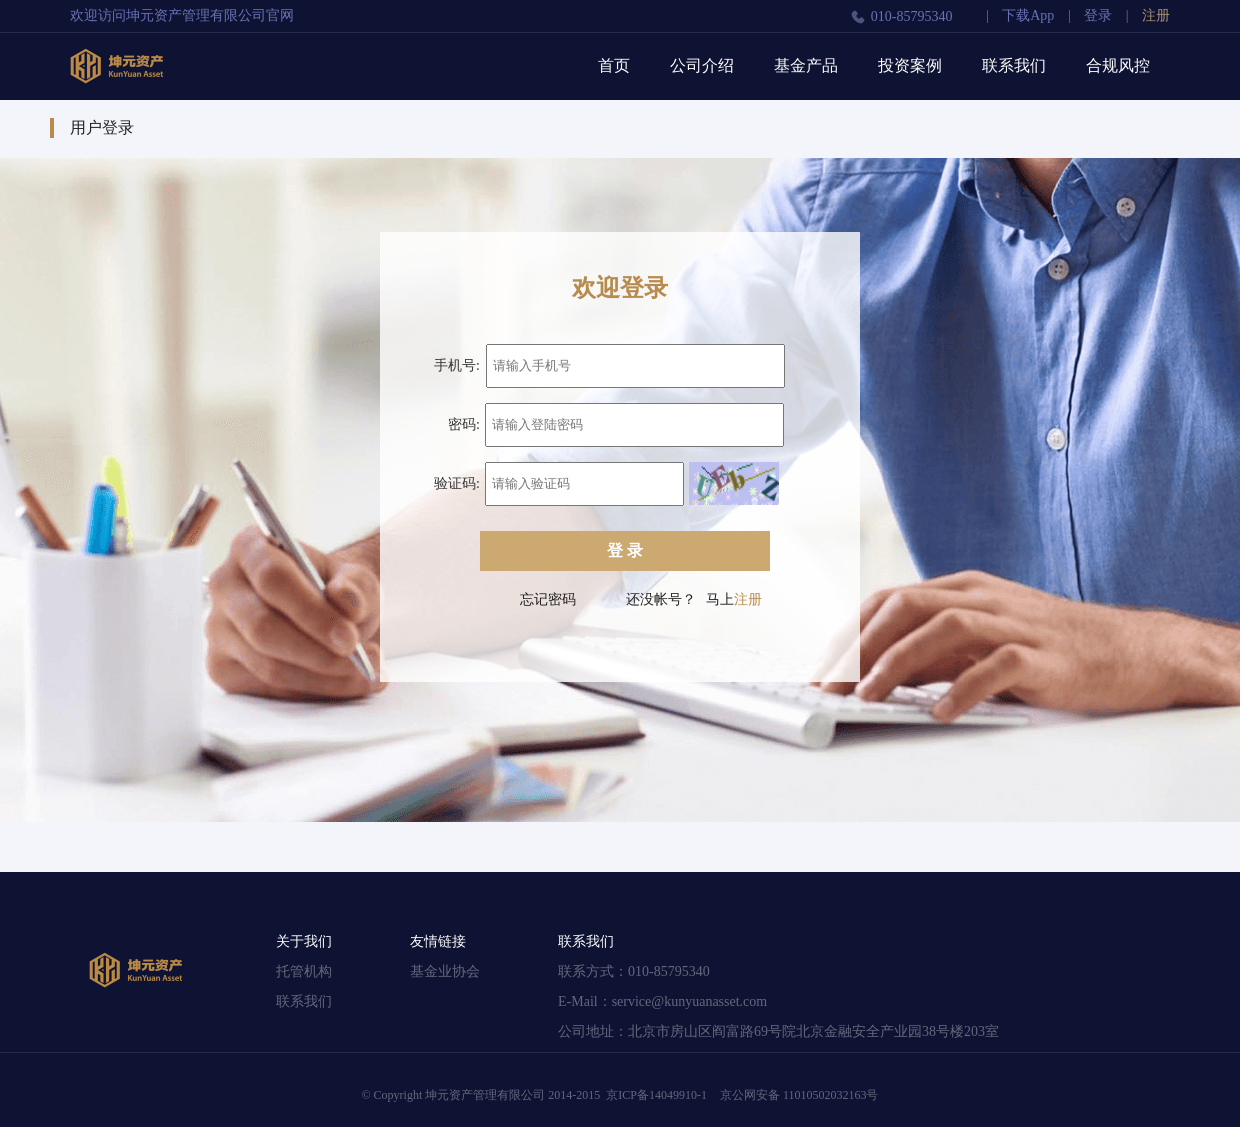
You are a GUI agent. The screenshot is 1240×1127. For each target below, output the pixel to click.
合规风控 (1118, 65)
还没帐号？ (661, 599)
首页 (614, 65)
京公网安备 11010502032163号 (799, 1095)
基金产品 (806, 65)
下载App (1028, 15)
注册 (1156, 15)
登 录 (625, 550)
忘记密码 (548, 599)
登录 (1098, 15)
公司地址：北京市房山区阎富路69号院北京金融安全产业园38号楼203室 (778, 1031)
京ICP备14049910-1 (656, 1095)
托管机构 (304, 971)
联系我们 (1014, 65)
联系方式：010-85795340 (634, 971)
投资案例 (910, 65)
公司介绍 (702, 65)
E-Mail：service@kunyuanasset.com (662, 1001)
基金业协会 (445, 971)
